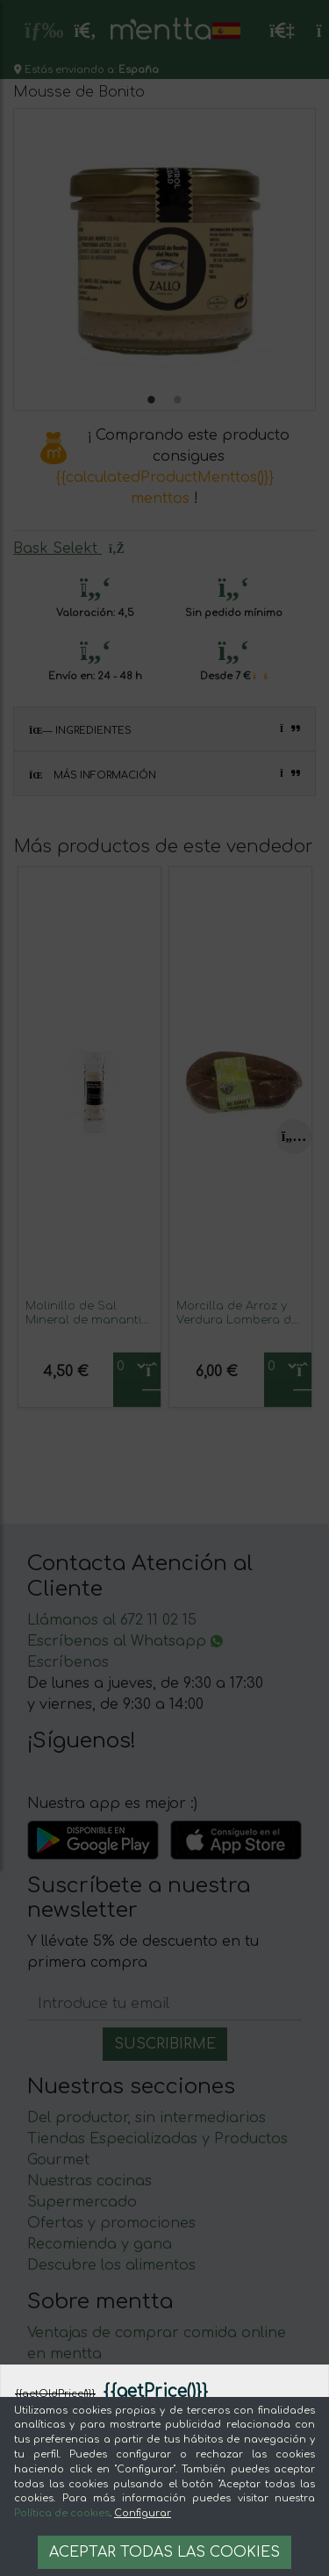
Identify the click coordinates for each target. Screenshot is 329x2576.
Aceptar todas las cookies (164, 2552)
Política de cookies (62, 2513)
